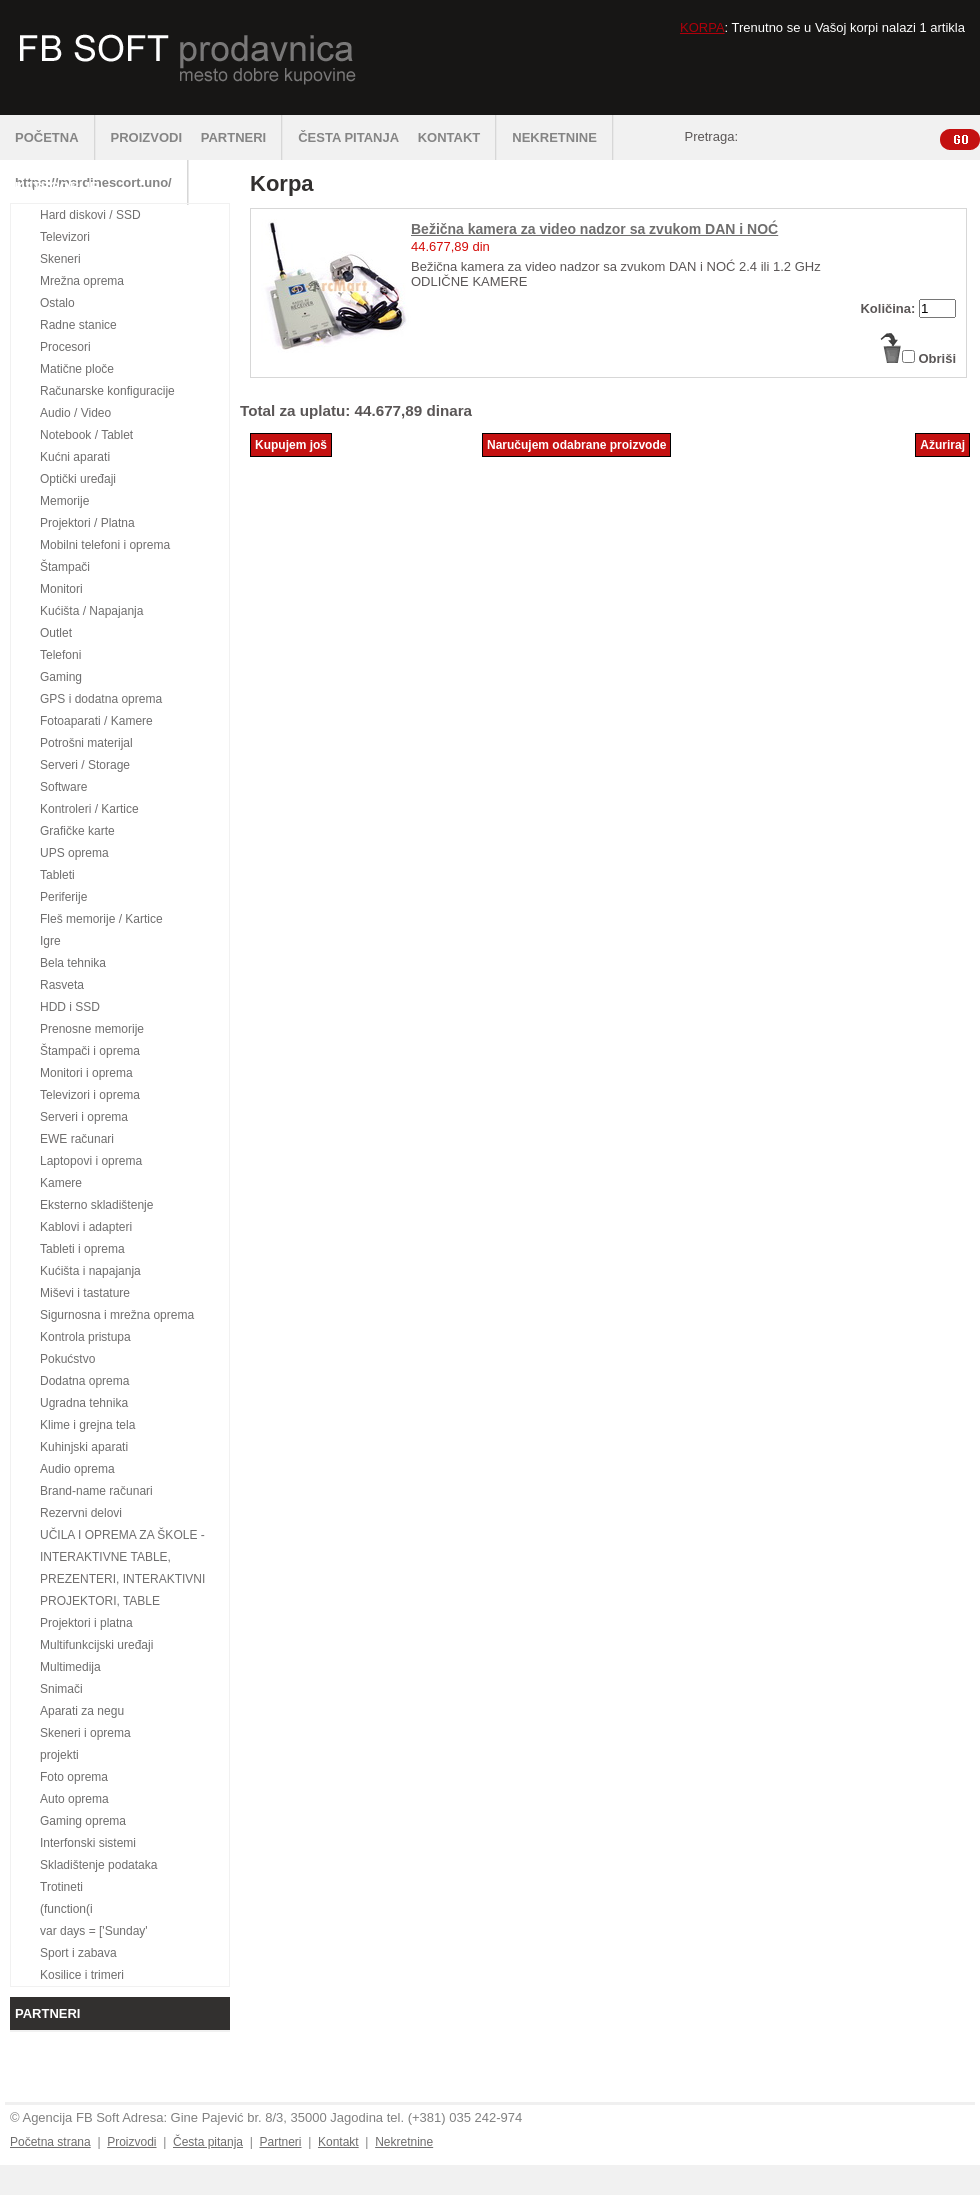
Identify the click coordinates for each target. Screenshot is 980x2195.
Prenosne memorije (92, 1029)
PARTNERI (242, 137)
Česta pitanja (208, 2142)
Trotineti (61, 1887)
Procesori (65, 347)
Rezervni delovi (81, 1513)
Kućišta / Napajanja (91, 611)
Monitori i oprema (86, 1073)
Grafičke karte (77, 831)
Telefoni (60, 655)
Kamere (61, 1183)
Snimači (61, 1689)
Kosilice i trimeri (82, 1975)
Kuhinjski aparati (84, 1447)
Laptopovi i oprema (91, 1161)
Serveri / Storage (85, 765)
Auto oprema (74, 1799)
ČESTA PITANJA (348, 137)
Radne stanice (78, 325)
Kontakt (338, 2142)
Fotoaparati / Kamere (96, 721)
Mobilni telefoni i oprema (105, 545)
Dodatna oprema (84, 1381)
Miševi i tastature (85, 1293)
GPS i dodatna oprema (101, 699)
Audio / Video (75, 413)
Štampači (65, 567)
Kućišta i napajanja (90, 1271)
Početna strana (50, 2142)
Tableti (57, 875)
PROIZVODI (147, 137)
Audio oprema (77, 1469)
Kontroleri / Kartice (89, 809)
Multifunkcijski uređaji (96, 1645)
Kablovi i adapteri (86, 1227)
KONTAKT (458, 137)
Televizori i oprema (90, 1095)
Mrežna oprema (82, 281)
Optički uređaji (78, 479)
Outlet (56, 633)
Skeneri (60, 259)
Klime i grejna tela (87, 1425)
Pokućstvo (67, 1359)
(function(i (66, 1909)
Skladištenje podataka (98, 1865)
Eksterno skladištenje (96, 1205)
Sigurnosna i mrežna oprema (117, 1315)
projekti (59, 1755)
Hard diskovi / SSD (90, 215)
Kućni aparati (75, 457)
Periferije (63, 897)
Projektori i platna (86, 1623)
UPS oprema (74, 853)
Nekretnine (404, 2142)
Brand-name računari (96, 1491)
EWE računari (77, 1139)
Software (63, 787)
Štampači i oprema (90, 1051)
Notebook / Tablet (86, 435)
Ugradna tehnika (84, 1403)
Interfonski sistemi (88, 1843)
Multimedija (70, 1667)
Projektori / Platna (87, 523)
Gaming (61, 677)
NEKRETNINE (563, 137)
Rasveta (62, 985)
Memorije (64, 501)
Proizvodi (131, 2142)
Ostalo (57, 303)
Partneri (280, 2142)
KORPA (702, 27)
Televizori (65, 237)
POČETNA (55, 137)
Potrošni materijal (86, 743)
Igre (50, 941)
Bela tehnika (73, 963)
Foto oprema (74, 1777)
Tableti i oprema (82, 1249)
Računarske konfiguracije (107, 391)
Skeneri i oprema (85, 1733)
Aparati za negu (82, 1711)
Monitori (61, 589)
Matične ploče (77, 369)
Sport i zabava (78, 1953)
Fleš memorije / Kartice (101, 919)
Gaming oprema (83, 1821)
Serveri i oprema (84, 1117)
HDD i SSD (70, 1007)
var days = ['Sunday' (94, 1931)
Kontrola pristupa (85, 1337)
